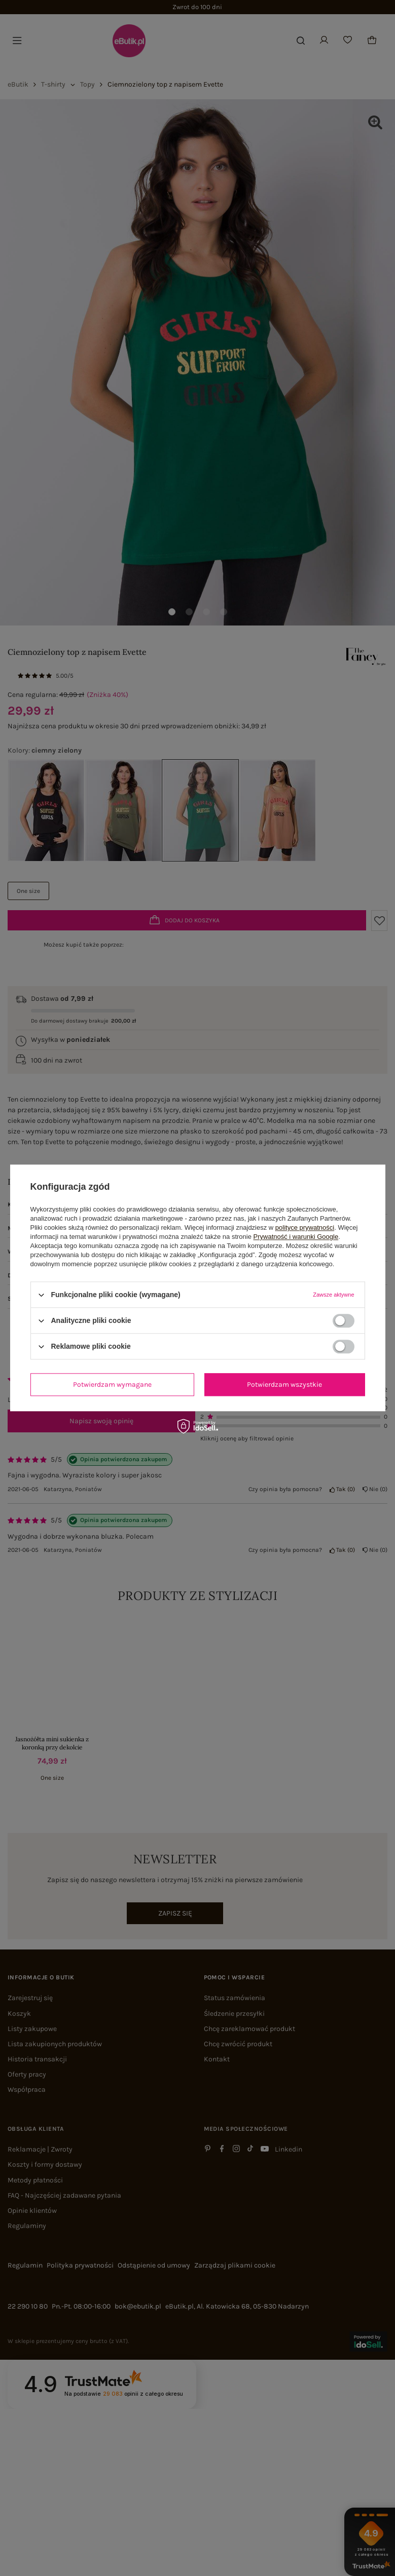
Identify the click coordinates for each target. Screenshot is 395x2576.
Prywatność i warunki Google (296, 1236)
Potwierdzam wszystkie (284, 1384)
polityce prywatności (304, 1227)
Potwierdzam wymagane (112, 1384)
